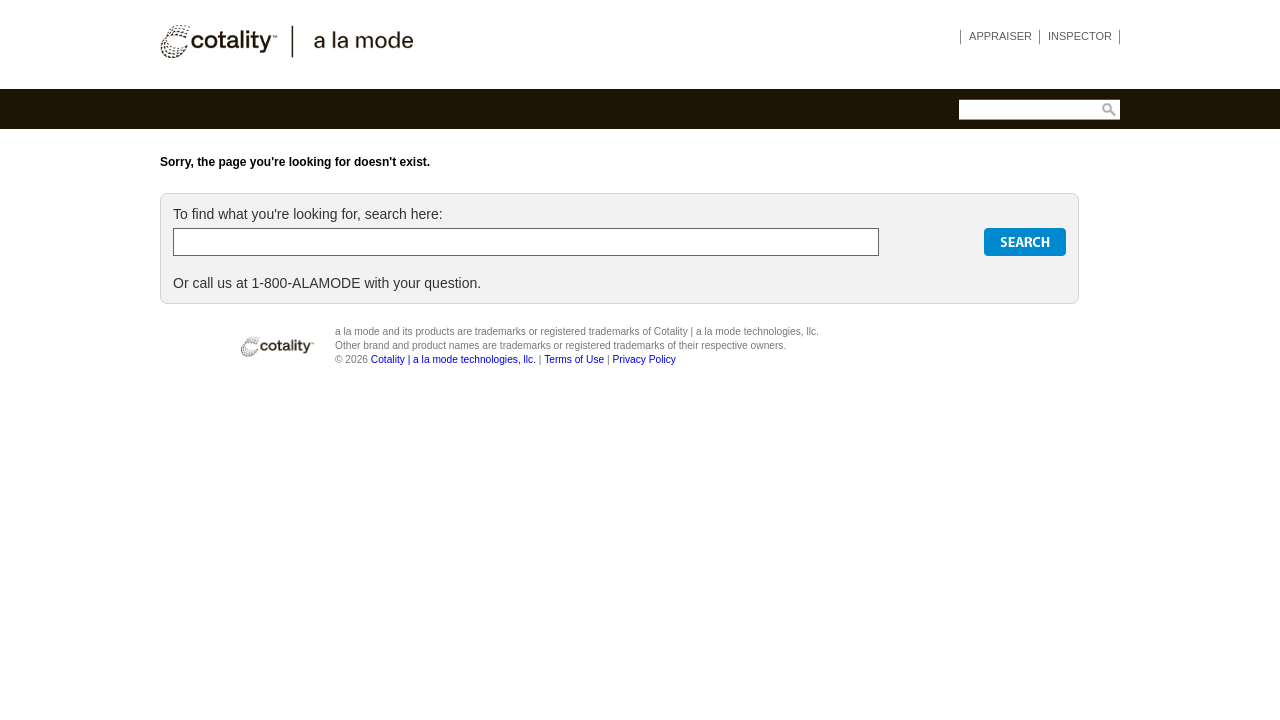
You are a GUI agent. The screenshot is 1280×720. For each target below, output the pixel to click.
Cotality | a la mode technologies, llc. (453, 359)
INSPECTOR (1080, 36)
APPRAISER (1000, 36)
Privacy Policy (643, 359)
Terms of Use (574, 359)
